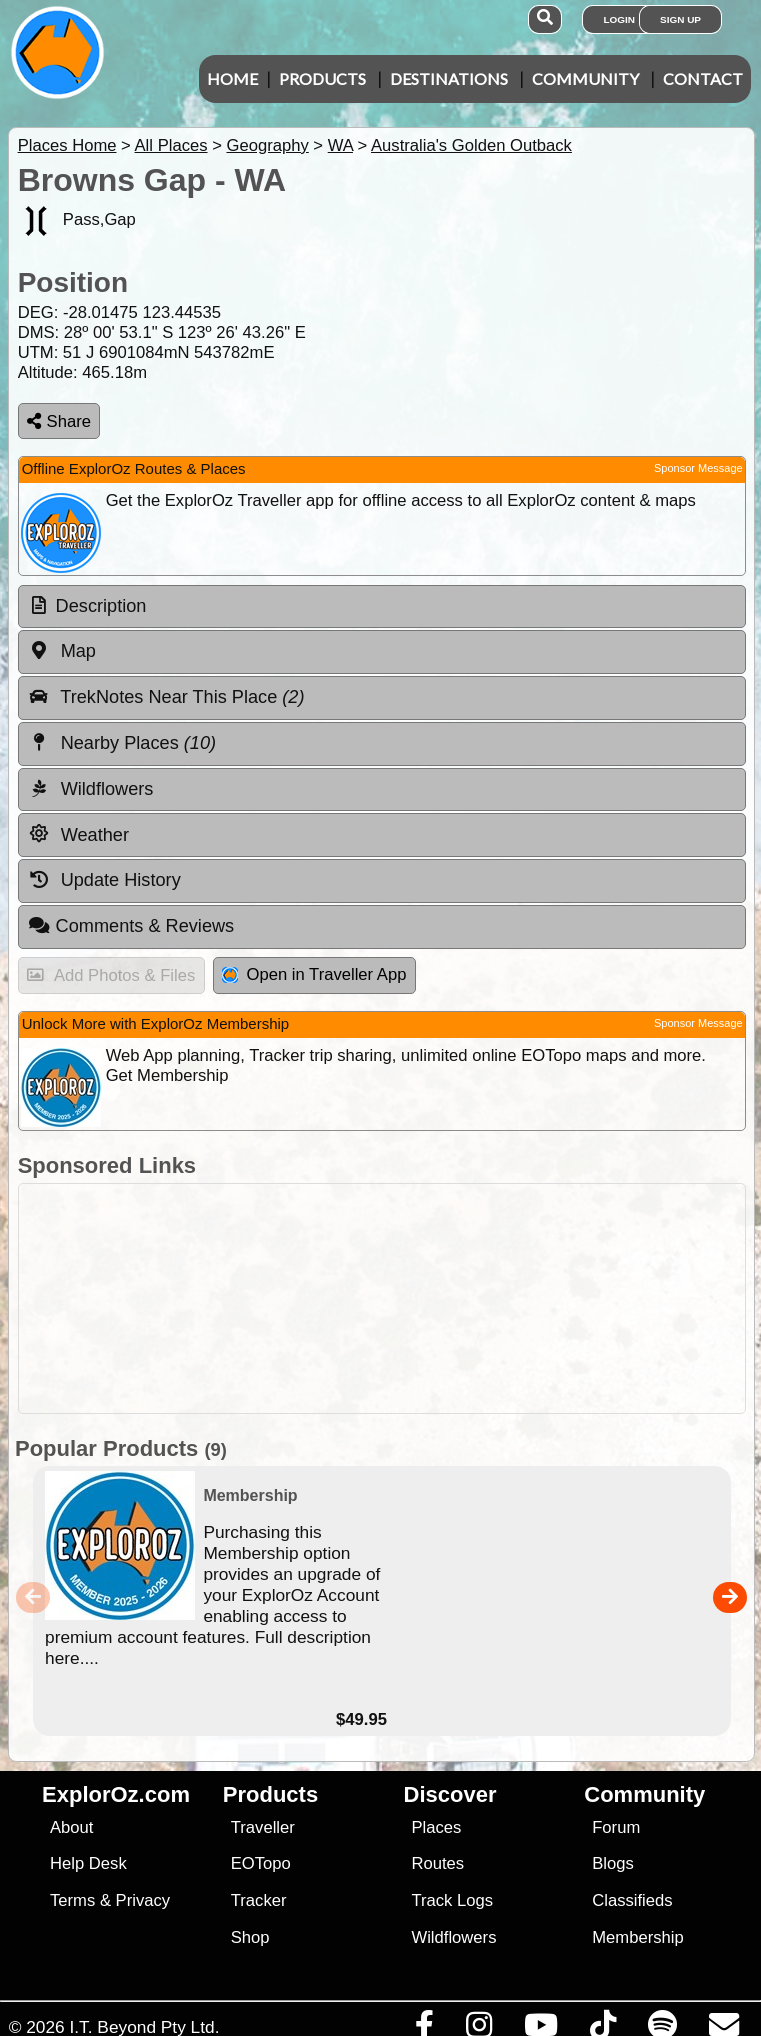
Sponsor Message (698, 468)
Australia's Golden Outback (471, 145)
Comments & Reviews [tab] (131, 926)
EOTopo (261, 1863)
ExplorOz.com (116, 1794)
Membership (637, 1937)
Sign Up (680, 19)
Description (101, 606)
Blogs (613, 1863)
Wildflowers (453, 1937)
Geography (267, 145)
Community (585, 78)
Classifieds (632, 1900)
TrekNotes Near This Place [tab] (166, 697)
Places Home (67, 145)
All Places (171, 145)
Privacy (143, 1900)
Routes (437, 1863)
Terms (72, 1900)
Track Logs (452, 1900)
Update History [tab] (104, 880)
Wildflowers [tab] (91, 789)
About (71, 1827)
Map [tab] (62, 651)
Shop (250, 1937)
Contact (703, 78)
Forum (616, 1827)
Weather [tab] (78, 834)
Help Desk (88, 1863)
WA (340, 145)
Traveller (263, 1827)
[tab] (382, 607)
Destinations (449, 78)
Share (59, 421)
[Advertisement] (391, 1298)
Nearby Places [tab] (122, 743)
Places (436, 1827)
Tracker (259, 1900)
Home (232, 78)
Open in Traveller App (314, 974)
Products (322, 78)
